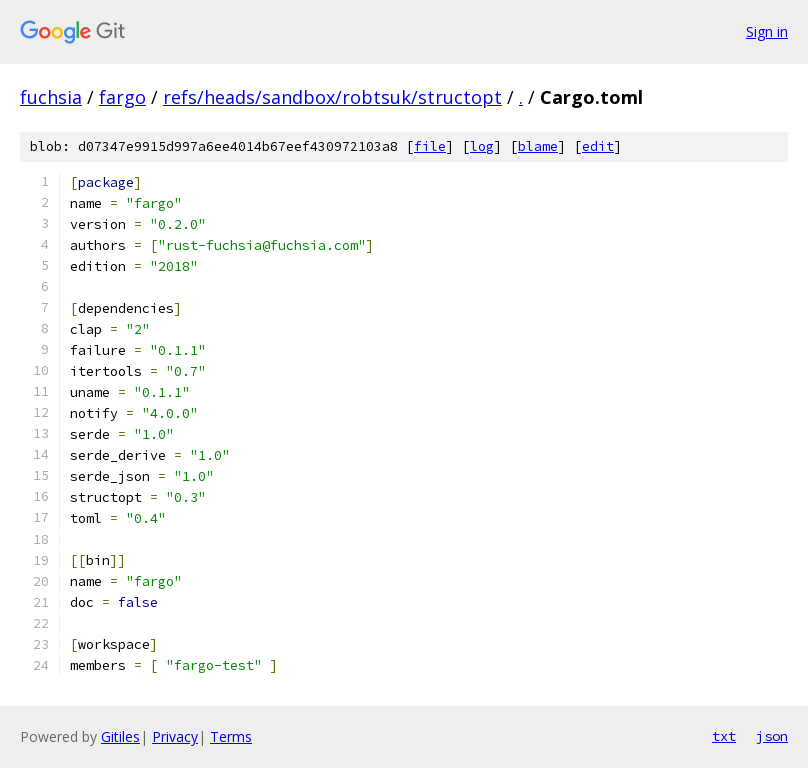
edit (598, 146)
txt (724, 736)
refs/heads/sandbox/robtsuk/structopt (332, 97)
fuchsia (51, 97)
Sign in (767, 31)
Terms (231, 736)
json (772, 736)
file (430, 146)
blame (538, 146)
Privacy (175, 736)
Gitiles (120, 736)
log (482, 146)
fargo (122, 97)
